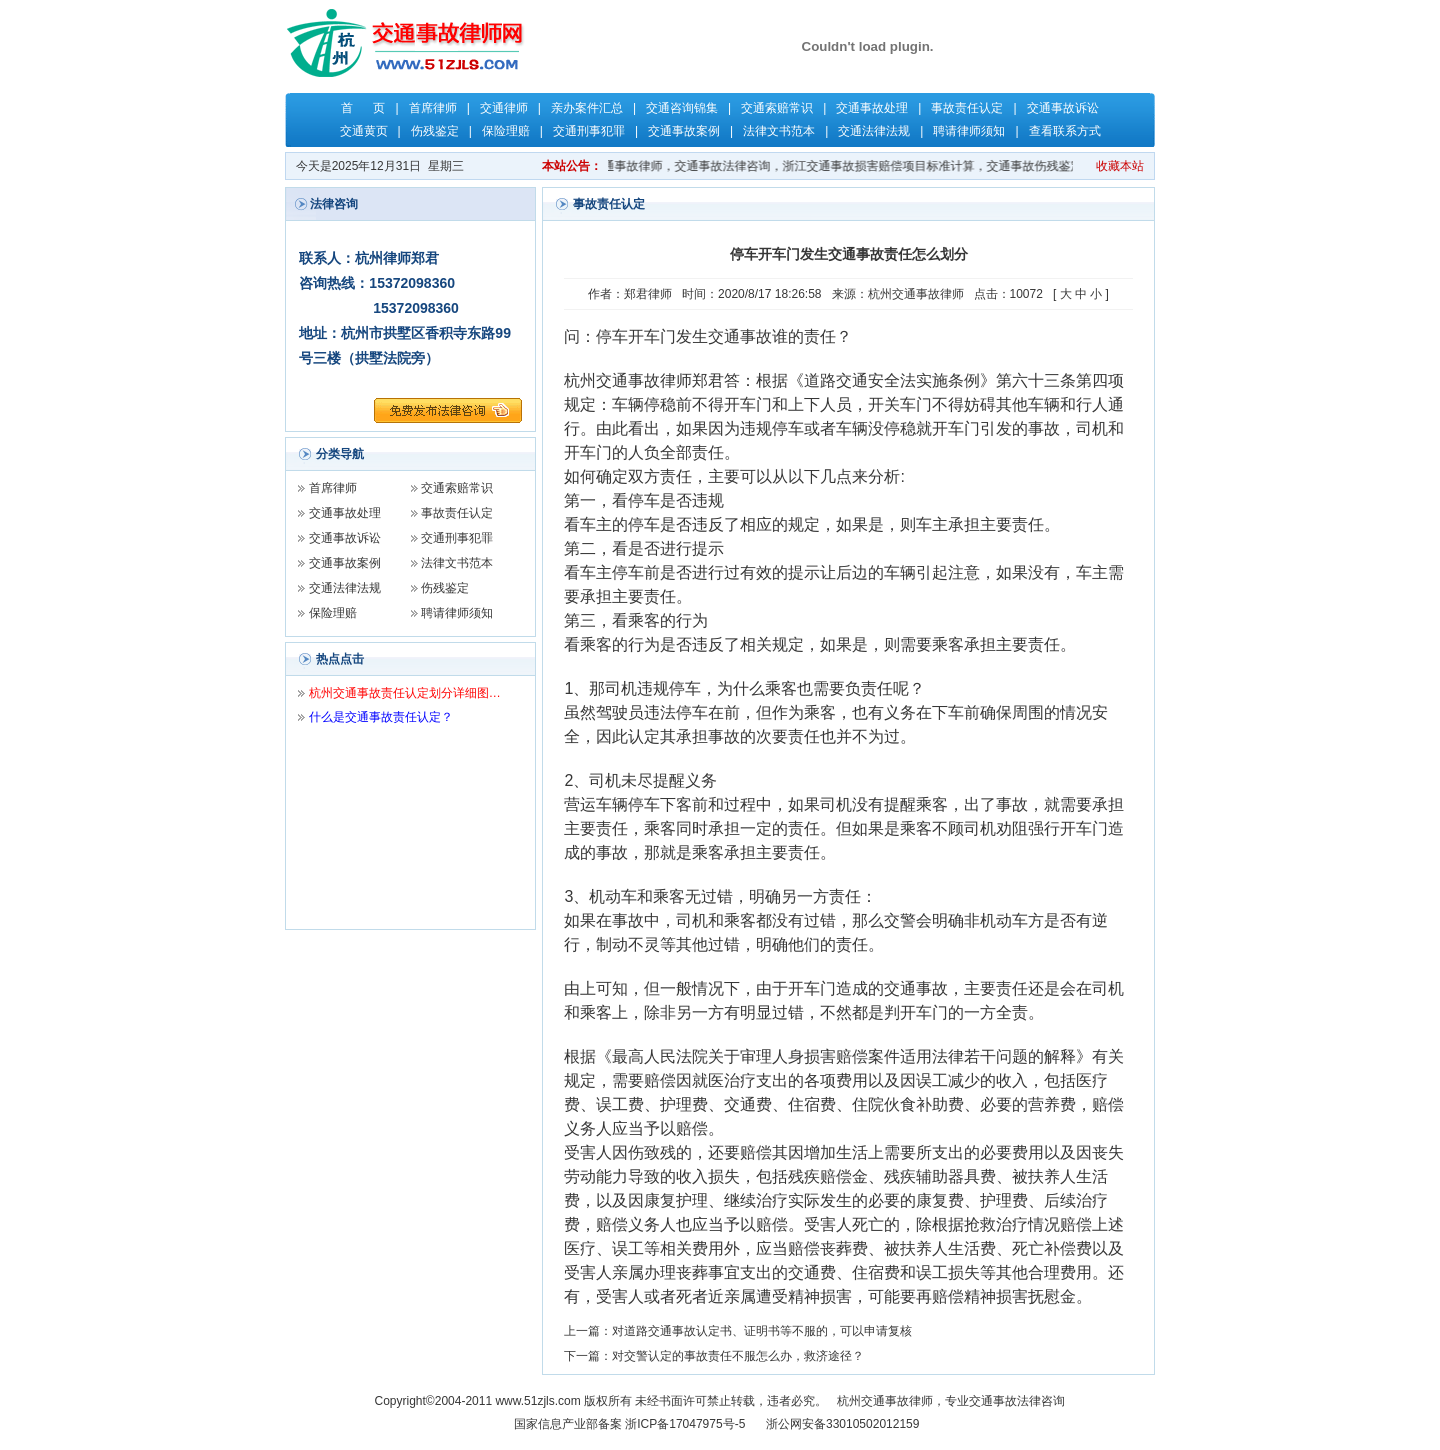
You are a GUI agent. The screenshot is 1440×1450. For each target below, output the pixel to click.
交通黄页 (364, 131)
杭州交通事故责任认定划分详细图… (405, 693)
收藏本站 (1120, 166)
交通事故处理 (872, 108)
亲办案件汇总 (587, 108)
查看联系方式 (1065, 131)
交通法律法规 (874, 131)
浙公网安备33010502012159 (842, 1424)
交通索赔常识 (777, 108)
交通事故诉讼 (1063, 108)
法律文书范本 (779, 131)
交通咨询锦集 (682, 108)
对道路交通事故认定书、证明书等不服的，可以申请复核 (762, 1331)
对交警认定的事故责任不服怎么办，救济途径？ (738, 1356)
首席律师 (433, 108)
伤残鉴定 (435, 131)
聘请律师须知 (969, 131)
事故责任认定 (967, 108)
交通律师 (504, 108)
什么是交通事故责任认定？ (381, 717)
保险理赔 (506, 131)
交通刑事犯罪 (589, 131)
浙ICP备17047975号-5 (685, 1424)
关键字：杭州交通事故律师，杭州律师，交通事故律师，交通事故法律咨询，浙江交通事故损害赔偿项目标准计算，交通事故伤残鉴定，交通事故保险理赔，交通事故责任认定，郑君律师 (871, 166)
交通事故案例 (684, 131)
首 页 (363, 108)
